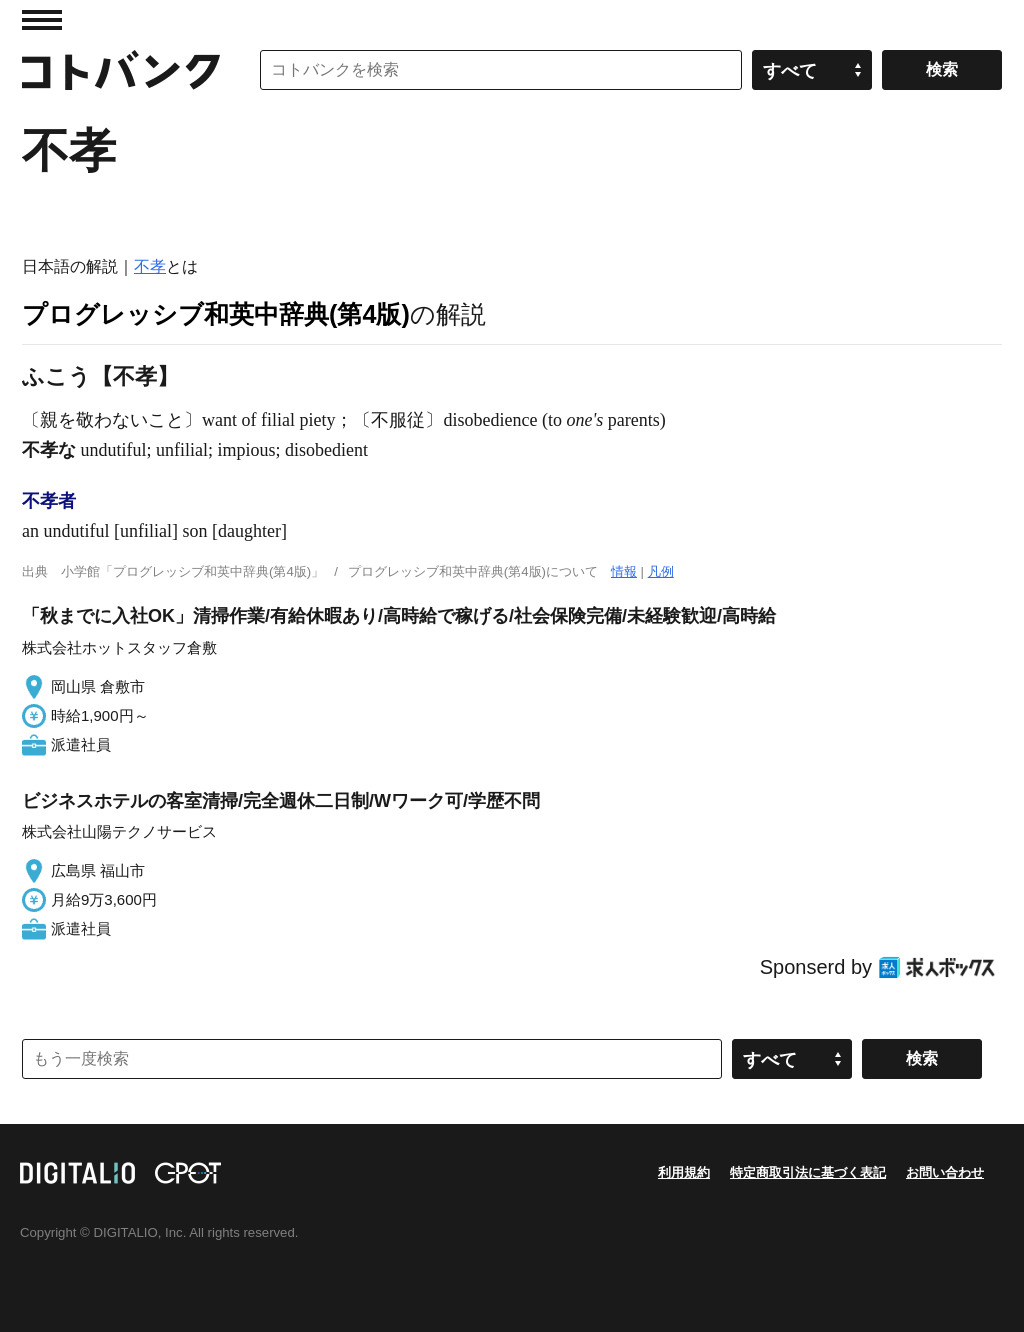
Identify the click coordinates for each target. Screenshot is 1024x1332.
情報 (624, 571)
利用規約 (684, 1172)
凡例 (661, 571)
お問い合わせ (945, 1172)
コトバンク (121, 70)
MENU (42, 20)
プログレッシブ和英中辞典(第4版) (216, 314)
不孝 (150, 266)
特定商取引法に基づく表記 (808, 1172)
